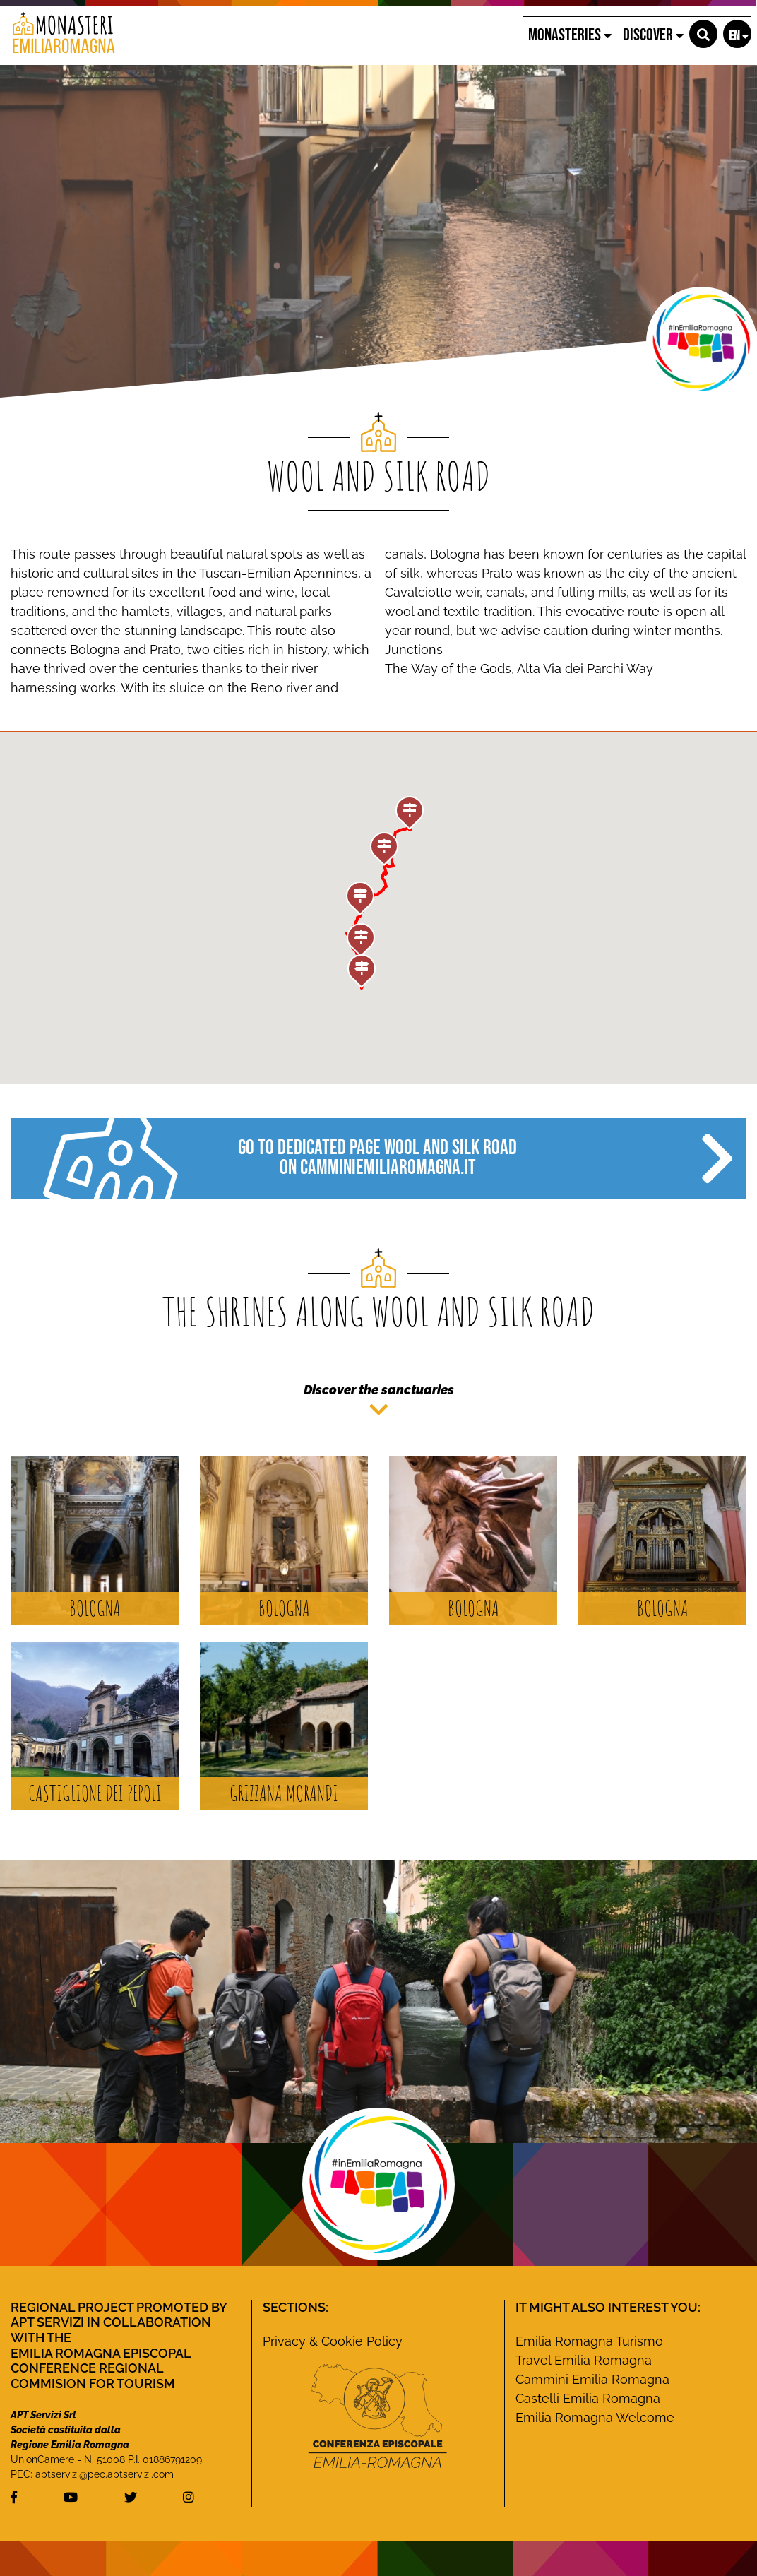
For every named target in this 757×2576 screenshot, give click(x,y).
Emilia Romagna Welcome (594, 2417)
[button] (703, 34)
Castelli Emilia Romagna (587, 2398)
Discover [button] (653, 35)
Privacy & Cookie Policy (333, 2341)
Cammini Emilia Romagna (592, 2379)
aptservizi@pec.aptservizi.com (104, 2474)
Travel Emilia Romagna (583, 2360)
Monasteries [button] (570, 35)
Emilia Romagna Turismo (589, 2341)
